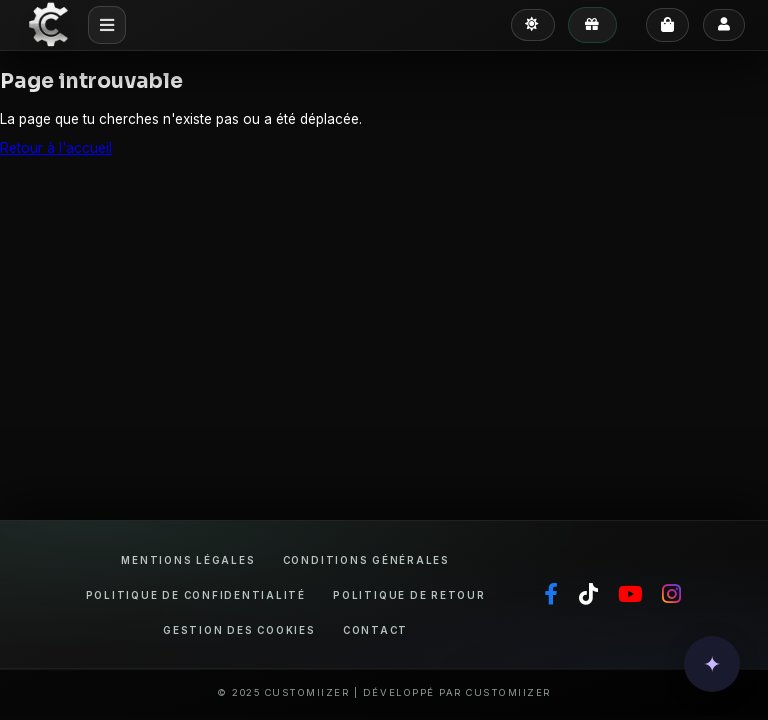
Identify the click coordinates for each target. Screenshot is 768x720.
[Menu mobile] (106, 24)
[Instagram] (671, 595)
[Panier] (667, 25)
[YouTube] (630, 595)
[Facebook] (551, 595)
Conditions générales (366, 560)
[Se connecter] (724, 25)
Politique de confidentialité (196, 595)
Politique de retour (409, 595)
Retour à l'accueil (56, 148)
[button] (712, 664)
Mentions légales (188, 560)
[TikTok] (588, 595)
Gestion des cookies (239, 630)
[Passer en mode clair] (533, 25)
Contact (375, 630)
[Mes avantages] (592, 25)
